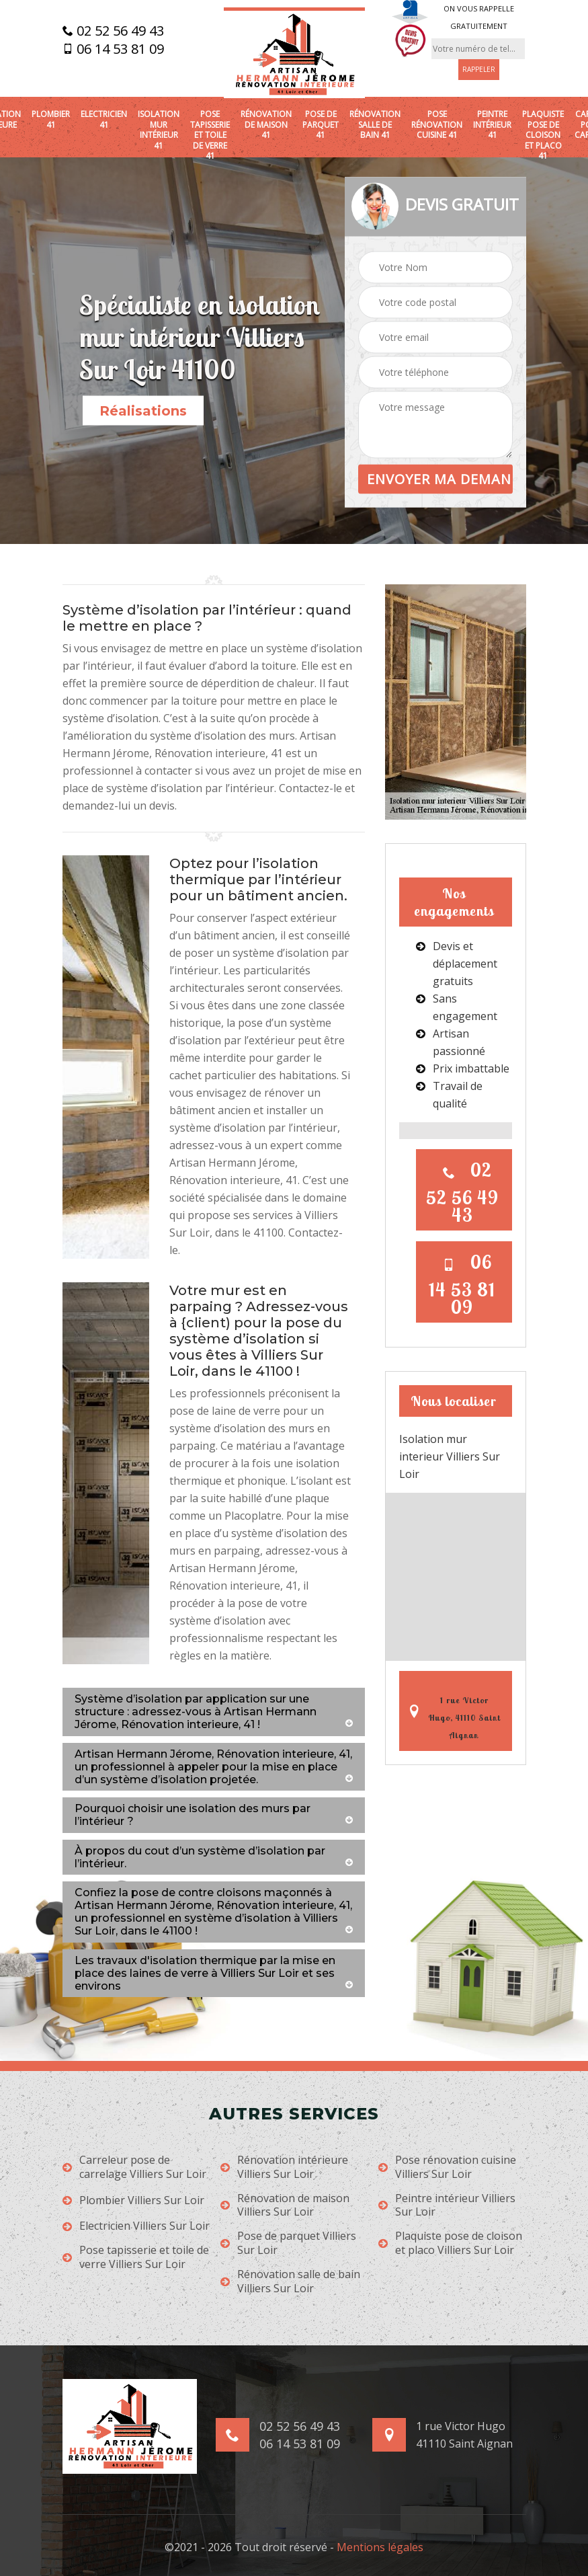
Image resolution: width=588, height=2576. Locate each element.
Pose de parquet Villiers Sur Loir (288, 2243)
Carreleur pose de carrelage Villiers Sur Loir (134, 2167)
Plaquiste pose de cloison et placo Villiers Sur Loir (450, 2243)
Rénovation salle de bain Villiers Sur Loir (290, 2281)
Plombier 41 (51, 119)
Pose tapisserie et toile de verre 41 (210, 135)
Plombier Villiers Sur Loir (133, 2200)
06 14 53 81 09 (113, 49)
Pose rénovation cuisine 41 (436, 125)
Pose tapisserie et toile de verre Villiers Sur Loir (135, 2257)
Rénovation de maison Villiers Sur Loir (284, 2205)
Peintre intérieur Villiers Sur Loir (446, 2205)
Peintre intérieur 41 (492, 125)
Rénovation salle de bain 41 (375, 125)
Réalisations (143, 411)
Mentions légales (380, 2547)
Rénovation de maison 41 (266, 125)
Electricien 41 (104, 119)
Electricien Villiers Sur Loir (136, 2226)
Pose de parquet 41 (320, 125)
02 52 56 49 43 (113, 31)
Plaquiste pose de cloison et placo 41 (543, 135)
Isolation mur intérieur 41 (158, 130)
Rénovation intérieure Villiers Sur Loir (284, 2167)
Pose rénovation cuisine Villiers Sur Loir (447, 2167)
